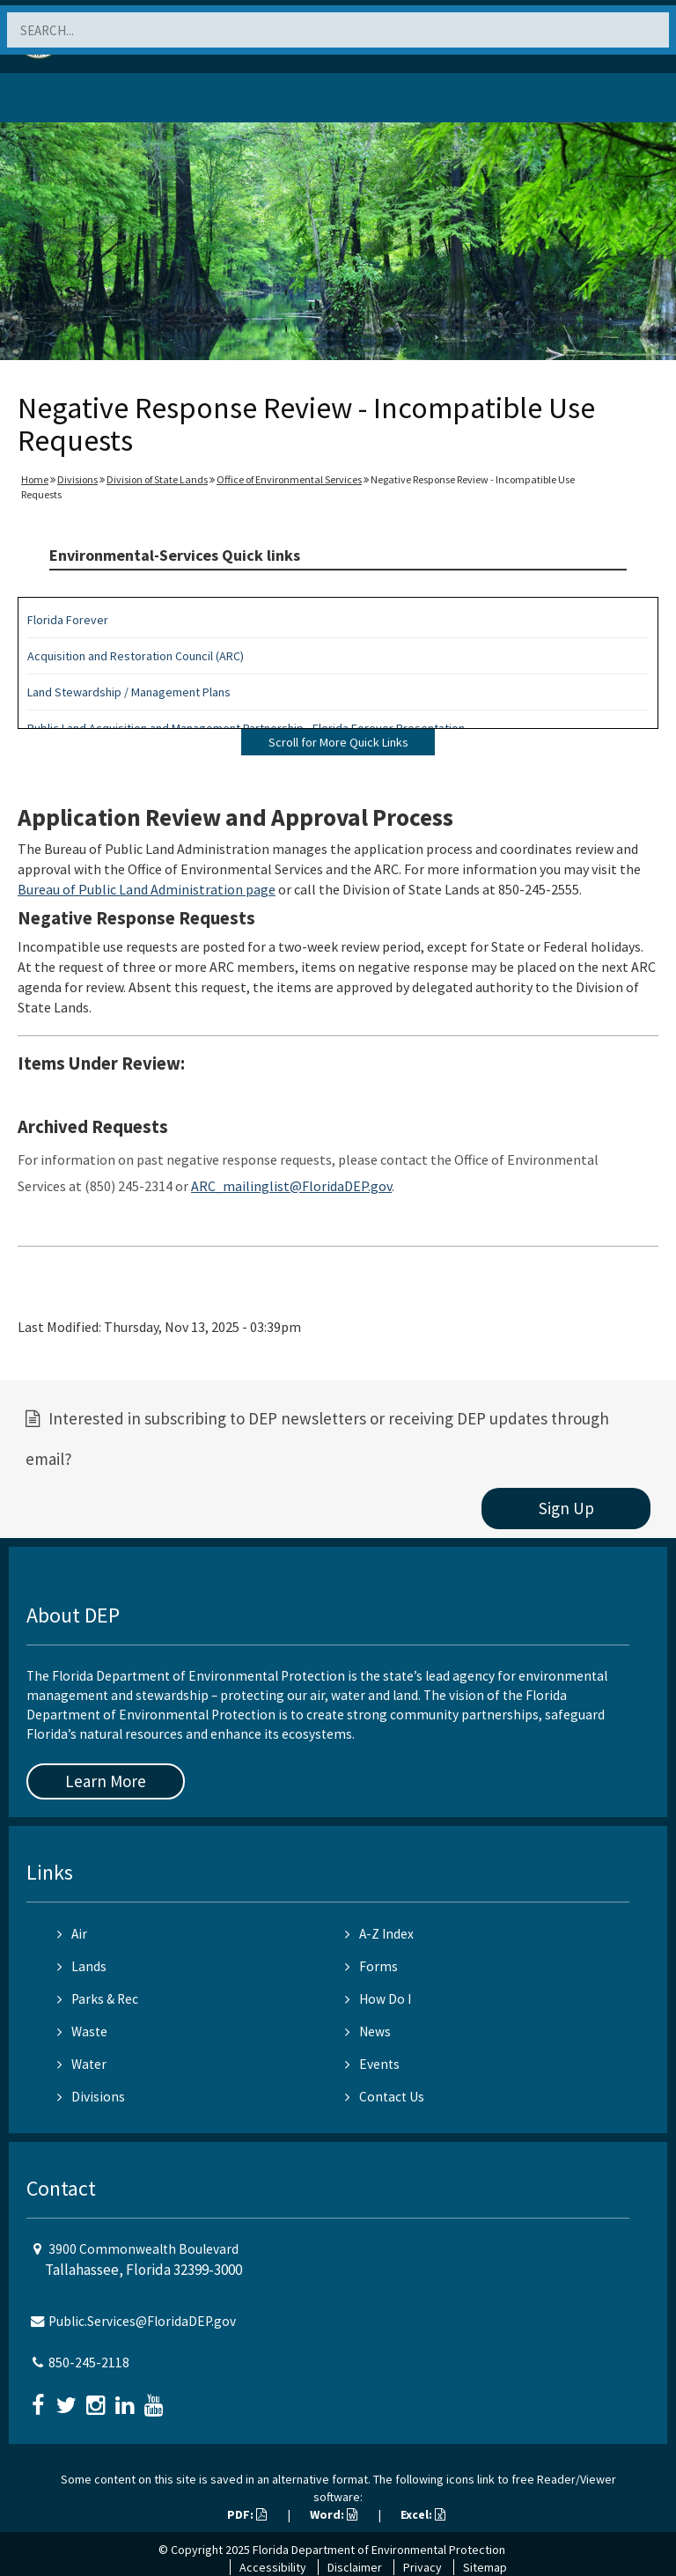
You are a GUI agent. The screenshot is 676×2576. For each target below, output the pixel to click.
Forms (371, 1966)
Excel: (422, 2514)
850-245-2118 (88, 2362)
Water (82, 2064)
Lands (82, 1966)
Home (34, 479)
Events (372, 2064)
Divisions (77, 479)
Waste (82, 2031)
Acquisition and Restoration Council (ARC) (135, 656)
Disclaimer (354, 2567)
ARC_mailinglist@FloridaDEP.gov (291, 1186)
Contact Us (384, 2096)
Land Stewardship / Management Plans (129, 692)
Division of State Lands (157, 479)
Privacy (422, 2567)
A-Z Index (379, 1933)
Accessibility (272, 2567)
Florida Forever (67, 620)
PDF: (247, 2514)
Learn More (105, 1781)
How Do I (378, 1999)
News (368, 2031)
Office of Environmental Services (289, 479)
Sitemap (485, 2567)
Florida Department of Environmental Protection (379, 2550)
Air (72, 1933)
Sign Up (566, 1508)
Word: (333, 2514)
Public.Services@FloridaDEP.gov (142, 2321)
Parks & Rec (97, 1999)
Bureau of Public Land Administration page (147, 889)
